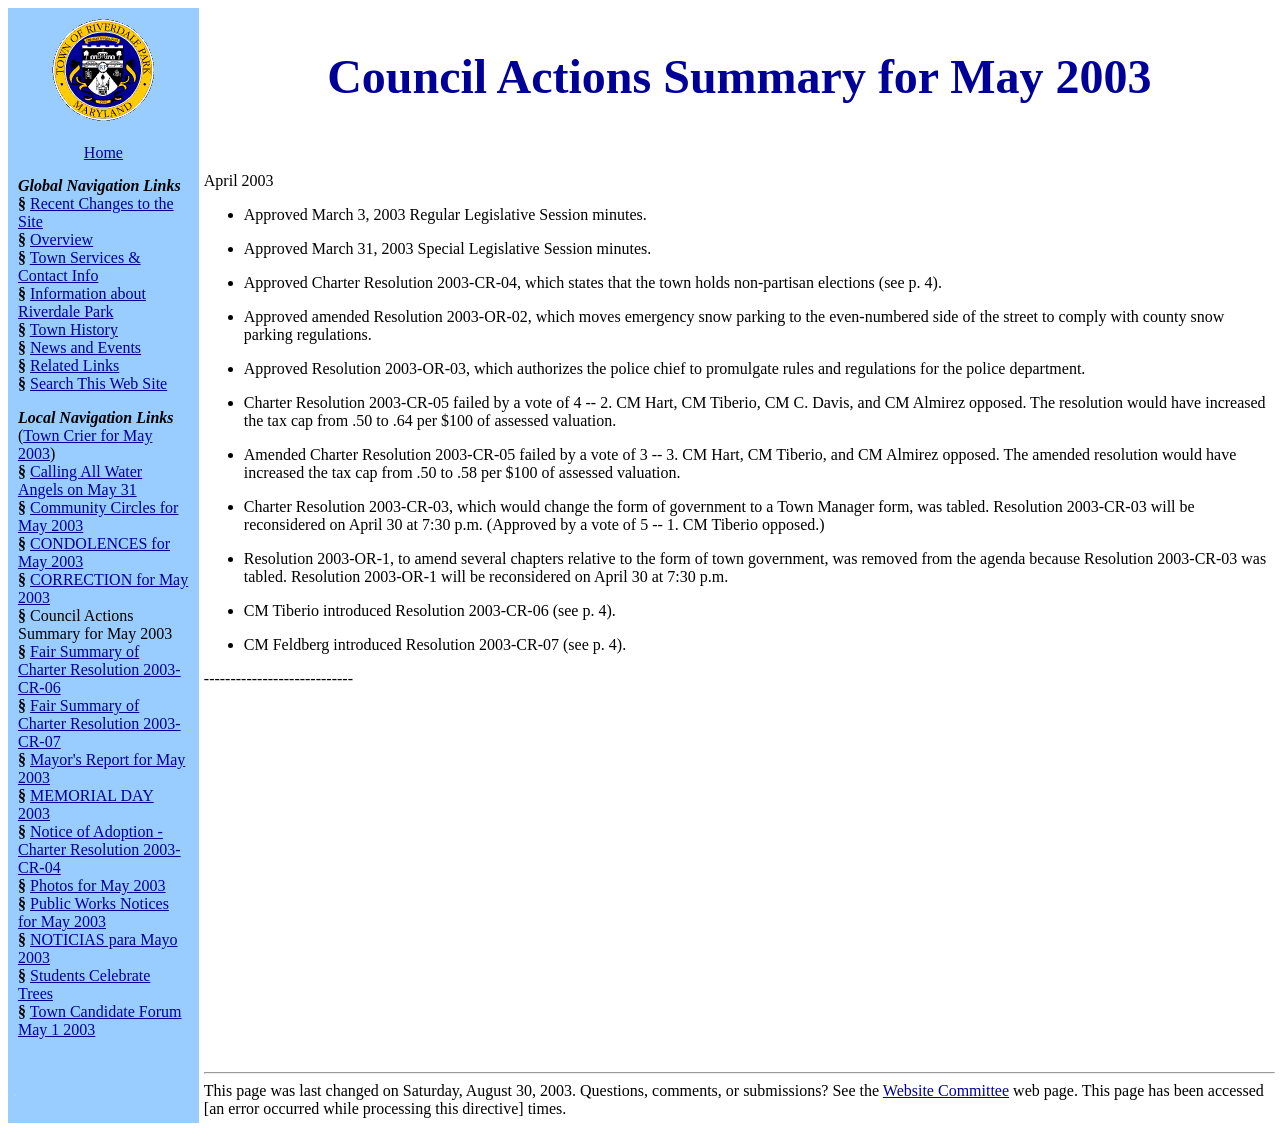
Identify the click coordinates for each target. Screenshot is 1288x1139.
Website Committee (946, 1090)
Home (103, 152)
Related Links (74, 365)
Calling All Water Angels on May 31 (80, 480)
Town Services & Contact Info (79, 266)
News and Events (85, 347)
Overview (61, 239)
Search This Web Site (98, 383)
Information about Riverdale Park (82, 302)
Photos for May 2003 (98, 885)
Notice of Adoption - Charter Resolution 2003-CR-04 (99, 849)
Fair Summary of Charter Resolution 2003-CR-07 (99, 723)
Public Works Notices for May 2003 (93, 912)
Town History (74, 329)
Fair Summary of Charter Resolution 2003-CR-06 (99, 669)
